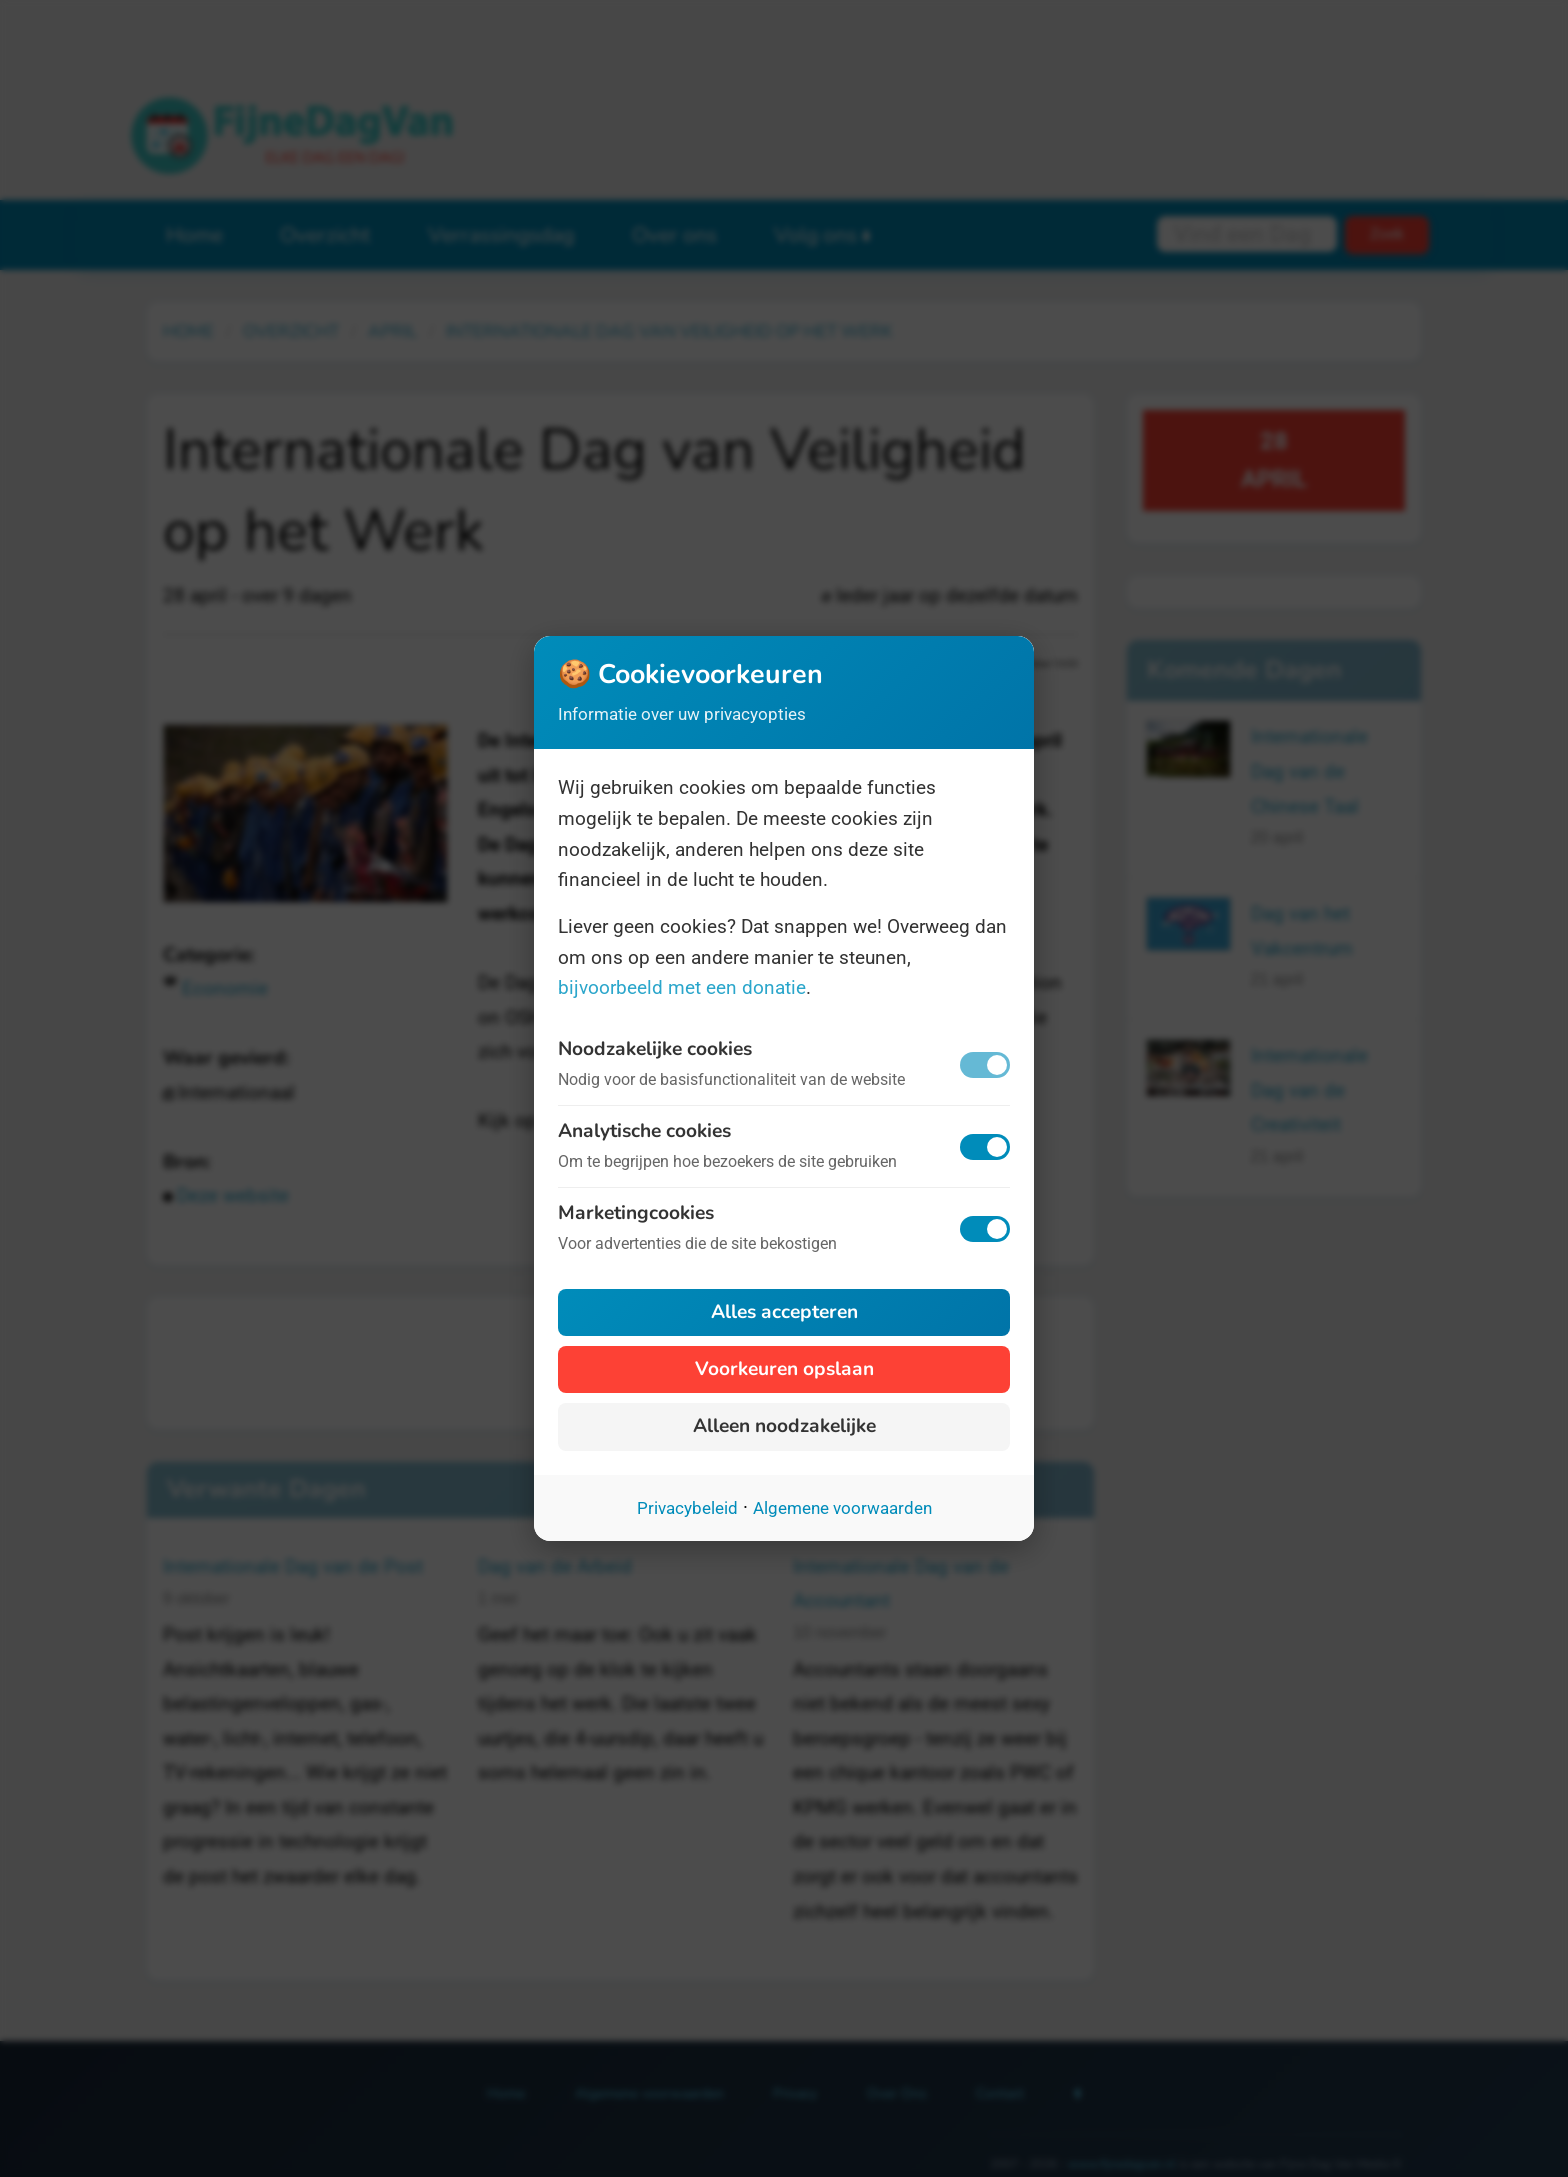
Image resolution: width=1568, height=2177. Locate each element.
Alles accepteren (784, 1312)
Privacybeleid (687, 1508)
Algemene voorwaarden (842, 1508)
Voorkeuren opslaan (784, 1369)
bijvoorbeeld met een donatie (682, 987)
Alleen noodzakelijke (784, 1426)
